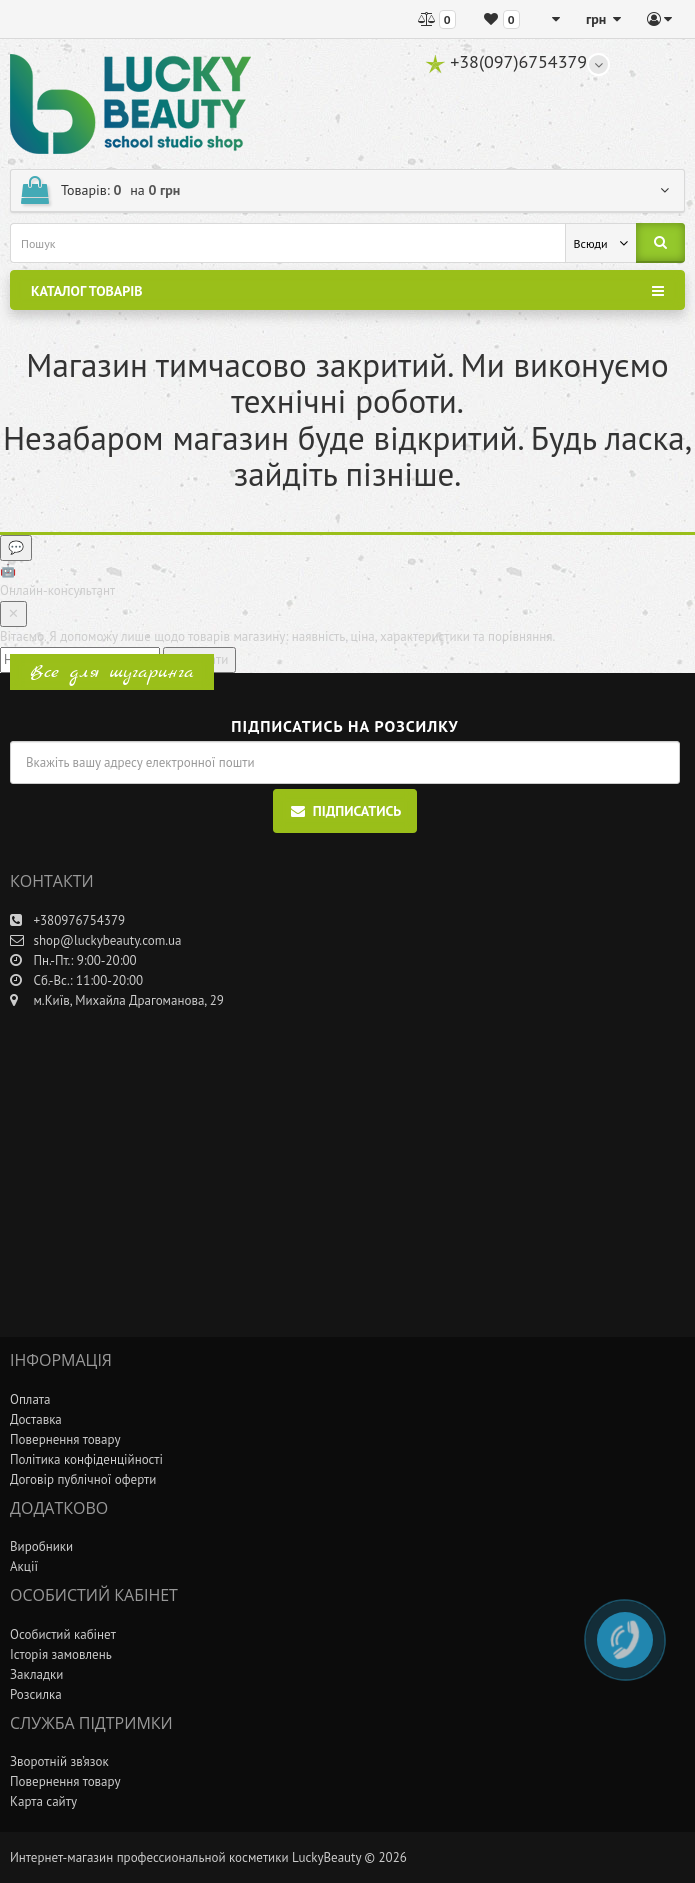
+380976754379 (67, 920)
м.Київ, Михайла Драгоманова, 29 (117, 1000)
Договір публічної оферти (83, 1479)
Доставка (36, 1419)
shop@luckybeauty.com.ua (95, 940)
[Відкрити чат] (16, 548)
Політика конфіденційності (86, 1459)
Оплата (30, 1399)
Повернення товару (65, 1439)
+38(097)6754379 (506, 61)
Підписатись (345, 811)
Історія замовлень (61, 1654)
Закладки (36, 1674)
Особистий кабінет (63, 1634)
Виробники (41, 1546)
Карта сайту (43, 1801)
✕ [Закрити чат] (13, 613)
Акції (24, 1566)
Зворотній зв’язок (59, 1761)
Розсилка (36, 1694)
